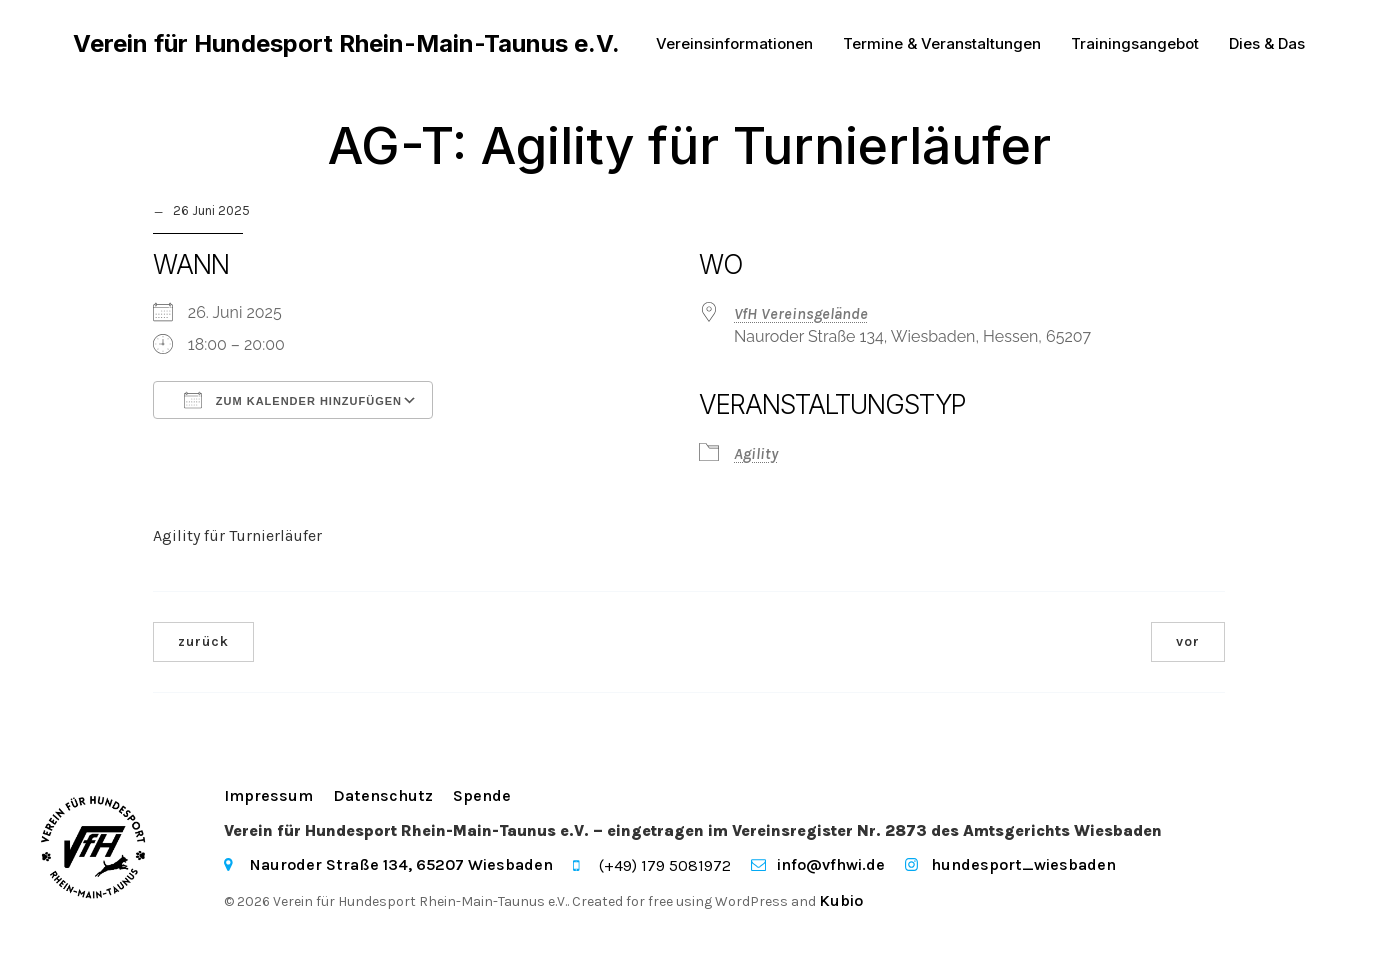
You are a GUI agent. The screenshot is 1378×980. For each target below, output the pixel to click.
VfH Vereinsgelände (801, 315)
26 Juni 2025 (211, 212)
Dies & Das (1267, 44)
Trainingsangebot (1135, 44)
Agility (756, 455)
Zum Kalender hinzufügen (293, 402)
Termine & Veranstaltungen (942, 44)
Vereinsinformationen (734, 44)
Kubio (841, 902)
